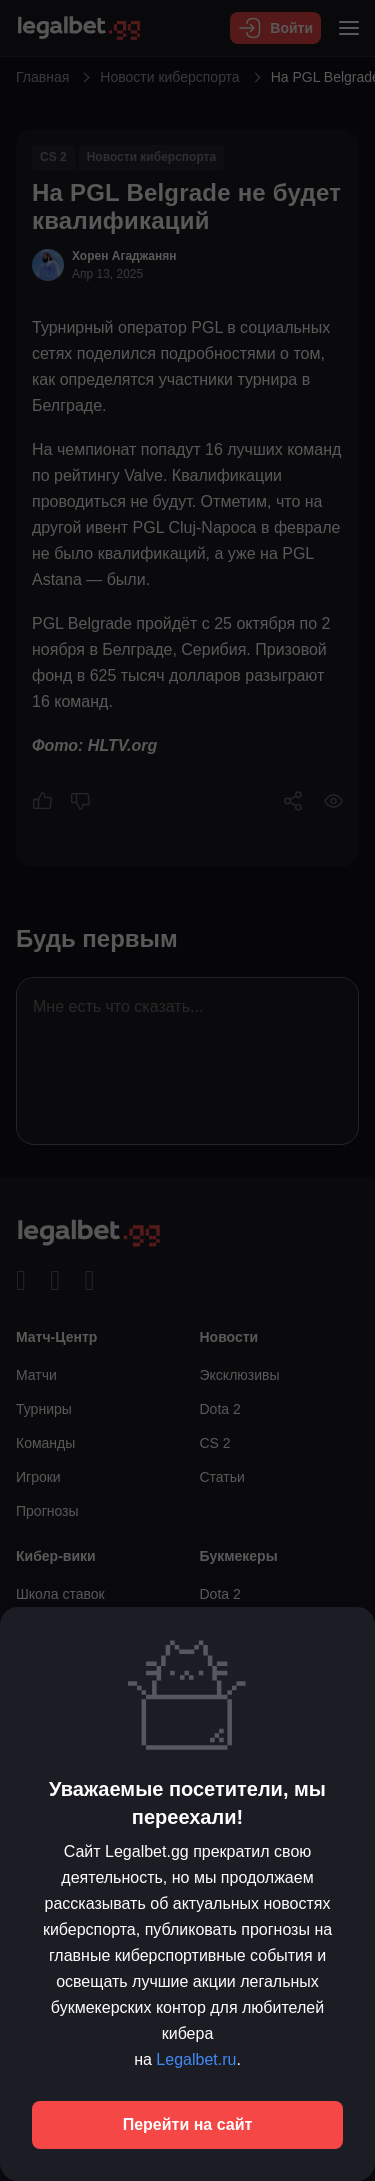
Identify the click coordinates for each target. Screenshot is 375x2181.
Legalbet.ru (196, 2059)
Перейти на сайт (188, 2124)
